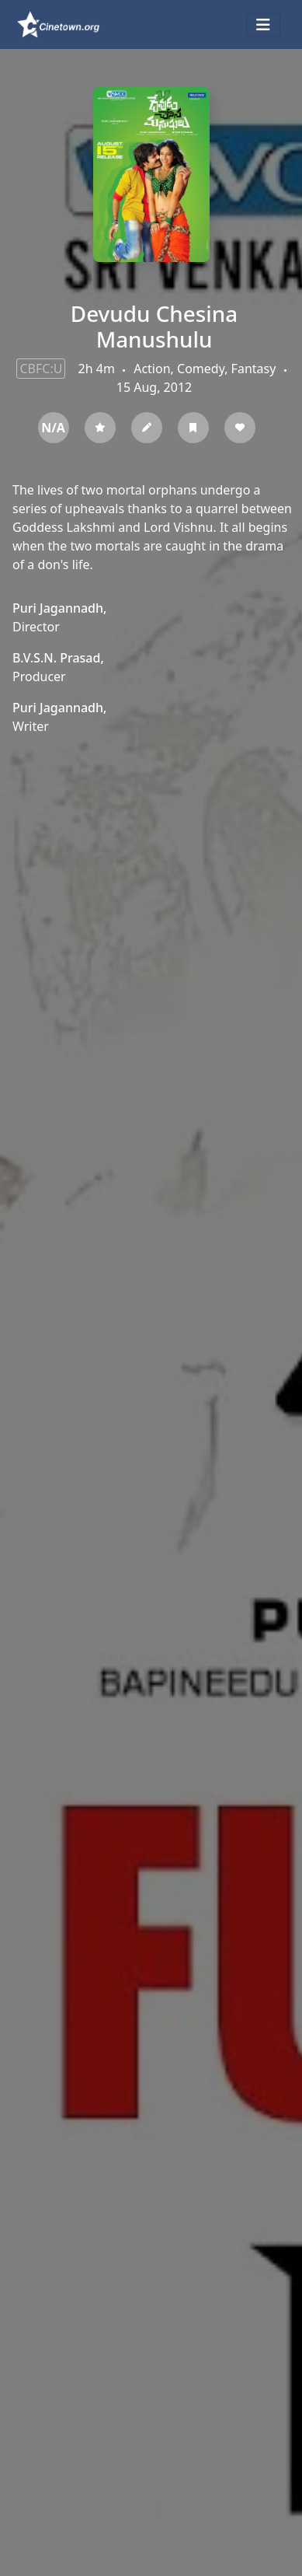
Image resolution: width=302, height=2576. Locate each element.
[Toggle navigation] (263, 25)
